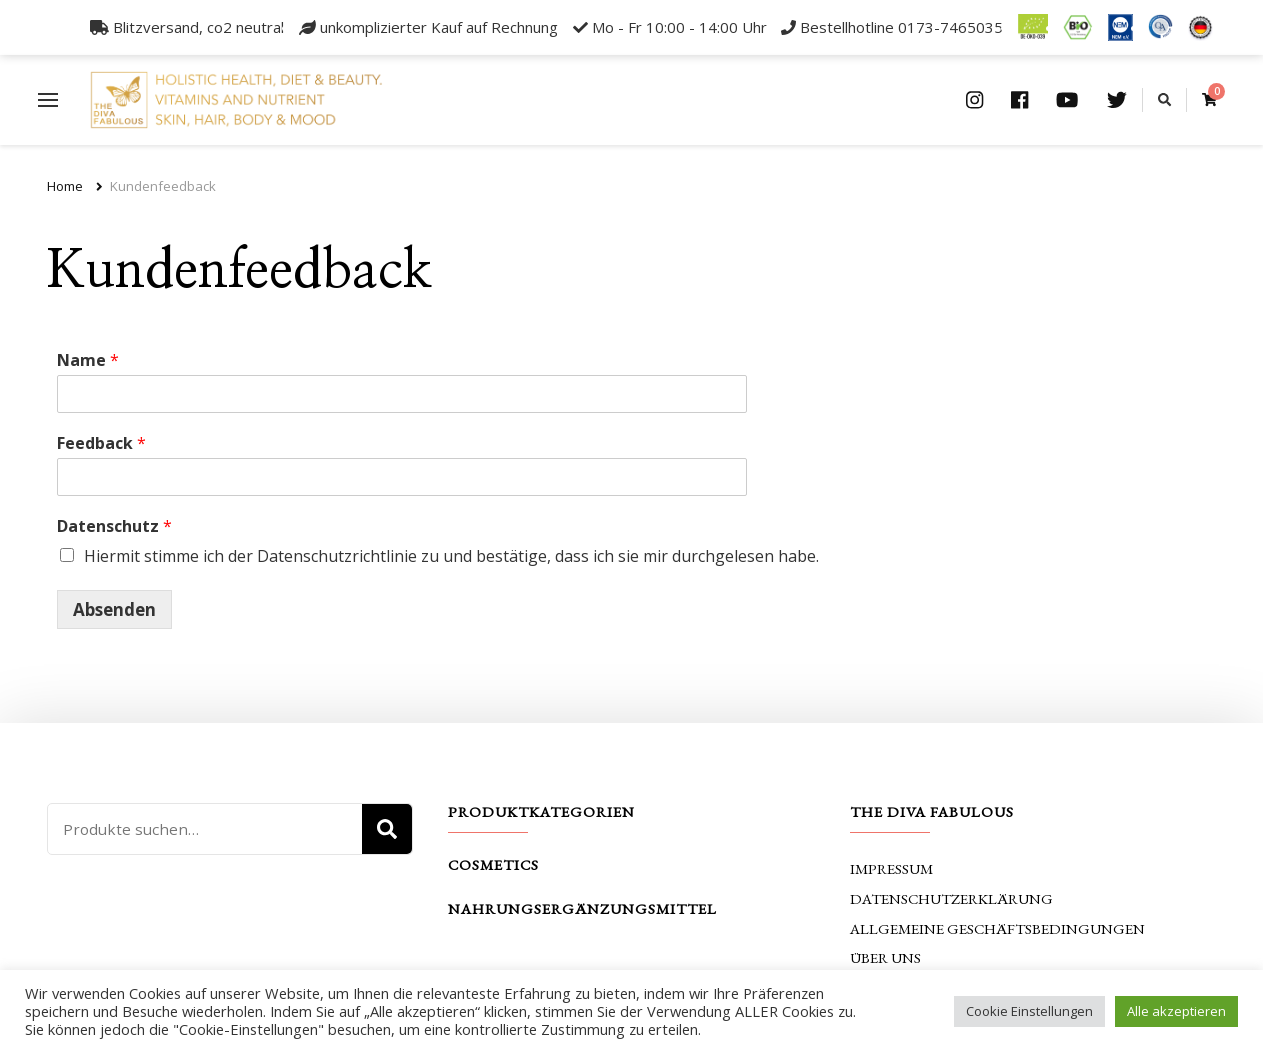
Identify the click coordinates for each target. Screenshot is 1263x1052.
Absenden (114, 609)
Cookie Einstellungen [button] (1029, 1011)
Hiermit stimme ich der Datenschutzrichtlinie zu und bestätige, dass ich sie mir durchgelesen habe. (451, 556)
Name (88, 360)
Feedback (101, 443)
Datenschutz (114, 526)
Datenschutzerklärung (951, 898)
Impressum (891, 868)
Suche (387, 829)
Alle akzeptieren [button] (1176, 1011)
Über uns (885, 957)
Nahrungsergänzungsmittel (582, 908)
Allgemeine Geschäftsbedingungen (997, 928)
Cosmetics (493, 864)
